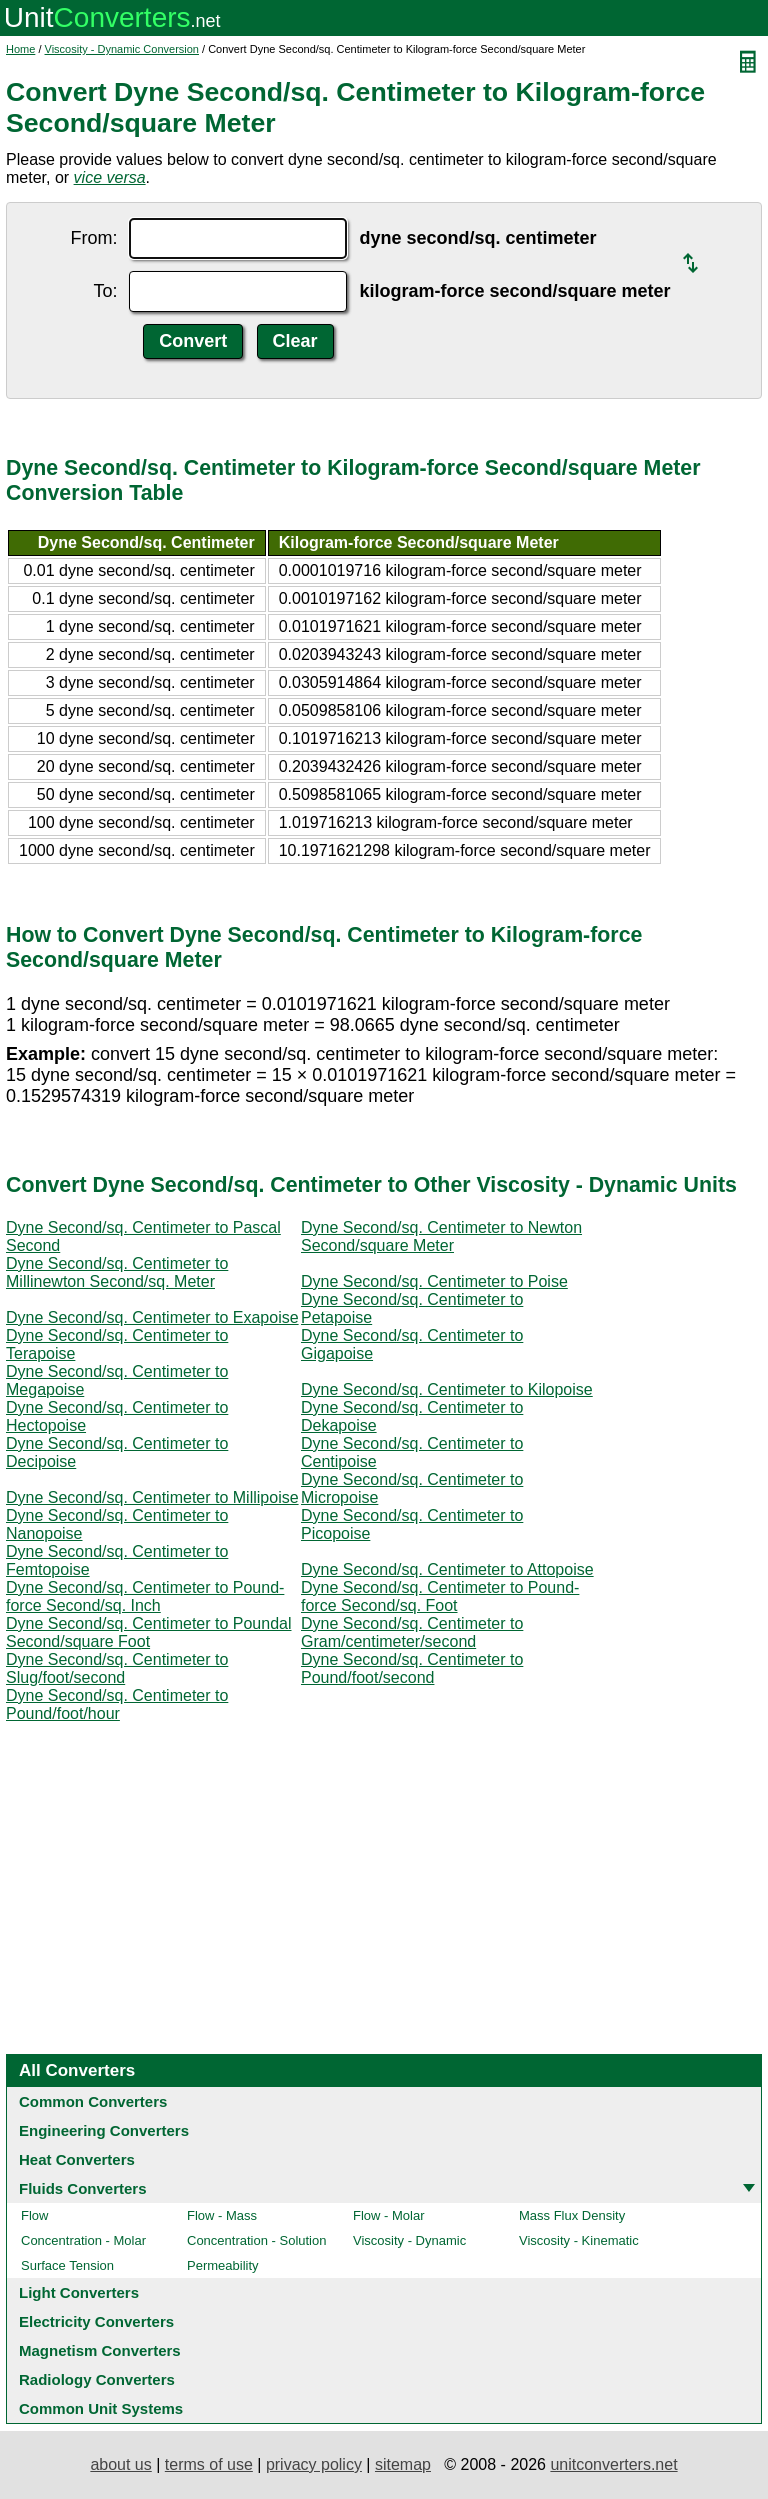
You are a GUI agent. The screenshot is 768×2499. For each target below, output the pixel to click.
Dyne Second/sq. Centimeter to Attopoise (447, 1569)
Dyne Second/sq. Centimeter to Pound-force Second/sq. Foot (440, 1596)
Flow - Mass (222, 2215)
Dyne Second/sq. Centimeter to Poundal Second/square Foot (149, 1632)
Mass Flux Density (572, 2215)
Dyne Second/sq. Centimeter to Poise (434, 1281)
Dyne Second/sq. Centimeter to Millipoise (152, 1497)
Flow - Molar (389, 2215)
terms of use (209, 2464)
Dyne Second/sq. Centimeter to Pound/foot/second (412, 1668)
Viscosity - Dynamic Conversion (122, 49)
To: (105, 291)
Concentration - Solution (256, 2240)
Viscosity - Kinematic (579, 2240)
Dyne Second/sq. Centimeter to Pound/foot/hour (117, 1704)
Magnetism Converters (100, 2350)
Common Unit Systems (101, 2408)
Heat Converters (77, 2159)
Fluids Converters (83, 2188)
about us (120, 2464)
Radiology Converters (97, 2379)
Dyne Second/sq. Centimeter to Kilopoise (447, 1389)
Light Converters (79, 2292)
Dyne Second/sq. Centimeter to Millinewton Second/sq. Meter (117, 1272)
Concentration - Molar (83, 2240)
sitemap (403, 2464)
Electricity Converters (96, 2321)
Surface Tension (67, 2265)
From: (93, 238)
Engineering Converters (104, 2130)
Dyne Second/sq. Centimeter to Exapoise (152, 1317)
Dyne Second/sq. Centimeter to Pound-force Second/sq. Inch (145, 1596)
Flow (34, 2215)
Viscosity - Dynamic (409, 2240)
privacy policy (314, 2464)
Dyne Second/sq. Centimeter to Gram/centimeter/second (412, 1632)
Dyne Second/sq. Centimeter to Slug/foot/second (117, 1668)
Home (20, 49)
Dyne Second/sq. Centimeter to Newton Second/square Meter (441, 1236)
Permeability (223, 2265)
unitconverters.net (613, 2464)
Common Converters (93, 2101)
